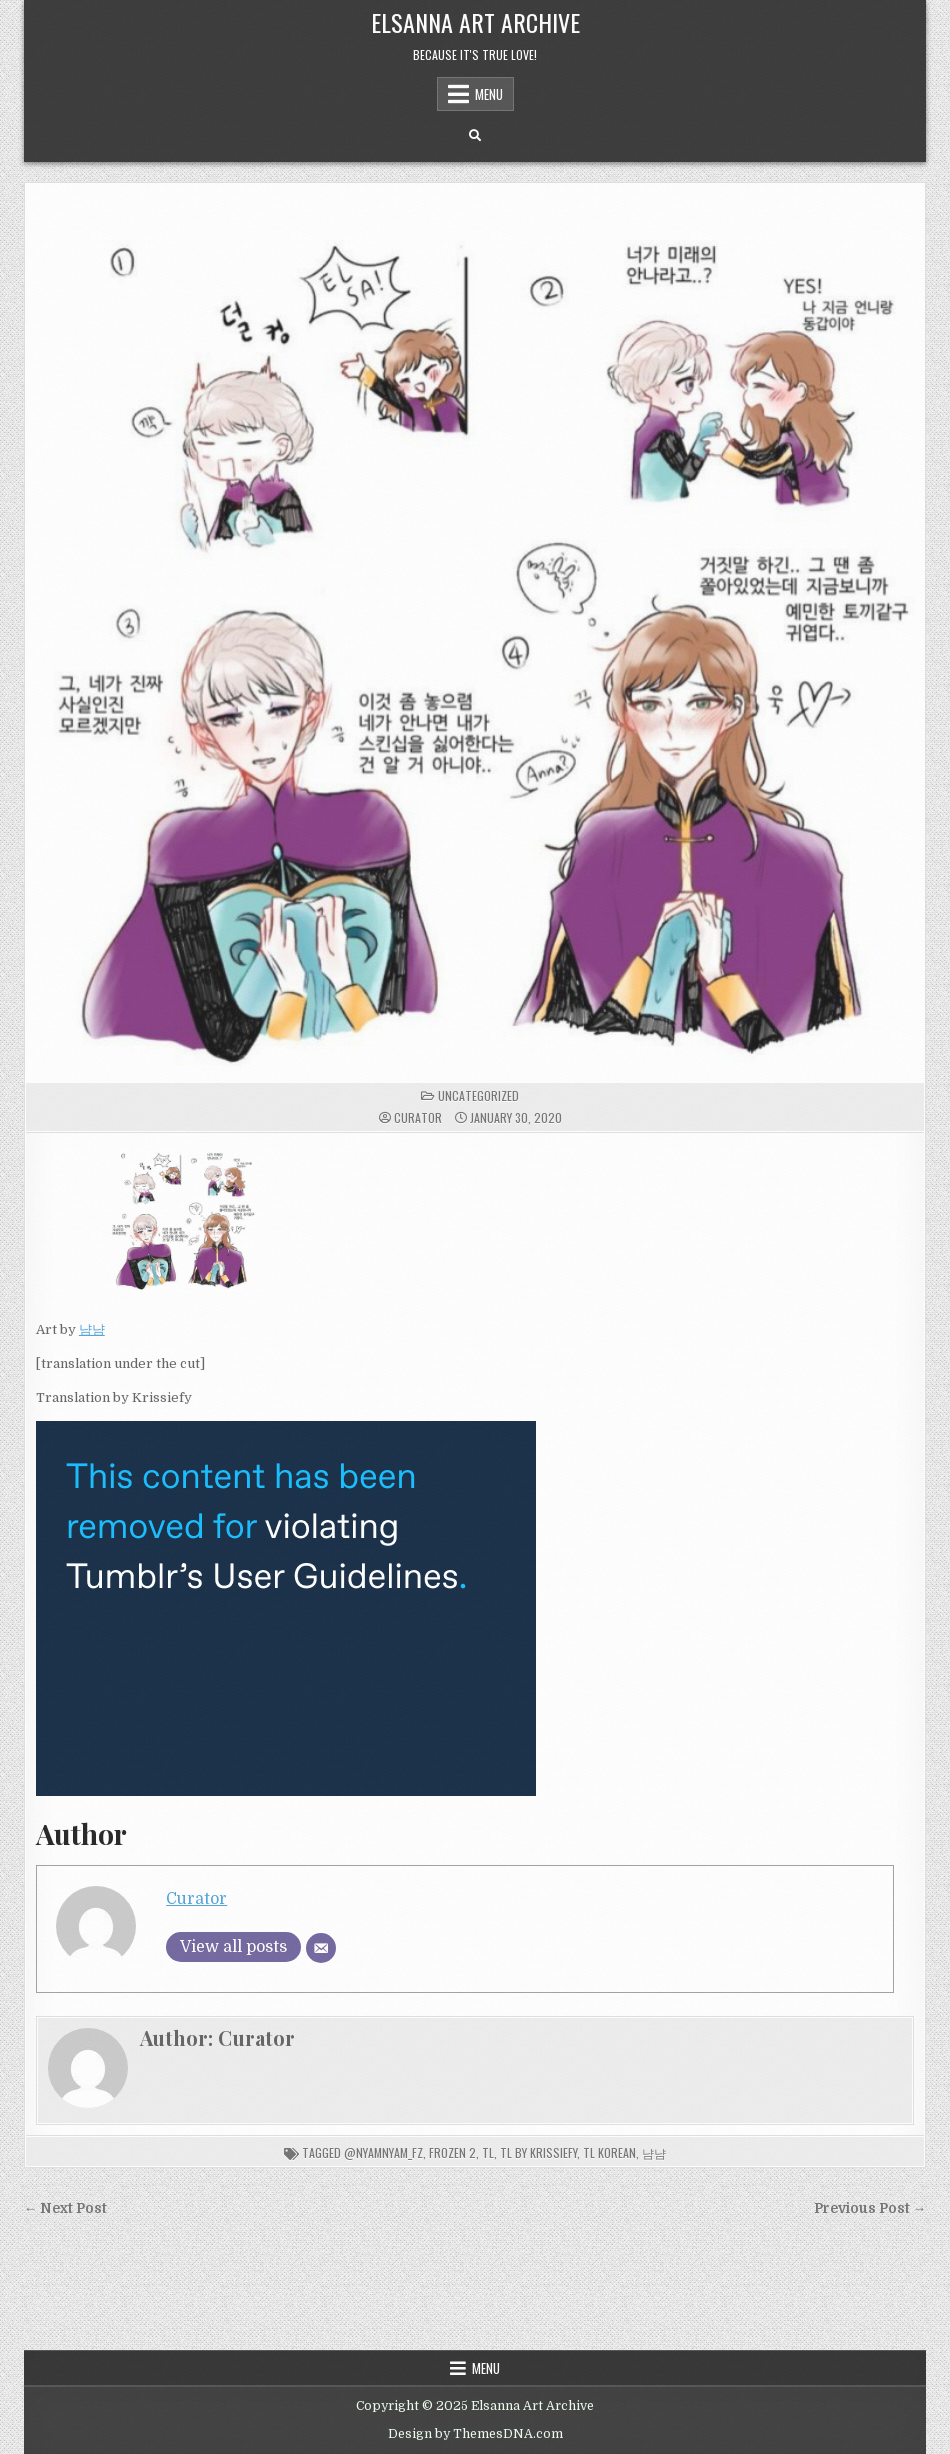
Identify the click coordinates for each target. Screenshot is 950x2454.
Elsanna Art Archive (475, 22)
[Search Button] (475, 136)
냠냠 (92, 1329)
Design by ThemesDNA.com (475, 2434)
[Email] (321, 1948)
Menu (489, 94)
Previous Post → (870, 2208)
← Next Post (66, 2208)
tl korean (609, 2152)
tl (488, 2152)
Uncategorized (478, 1095)
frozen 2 (452, 2152)
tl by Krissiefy (538, 2152)
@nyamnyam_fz (383, 2152)
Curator (418, 1118)
